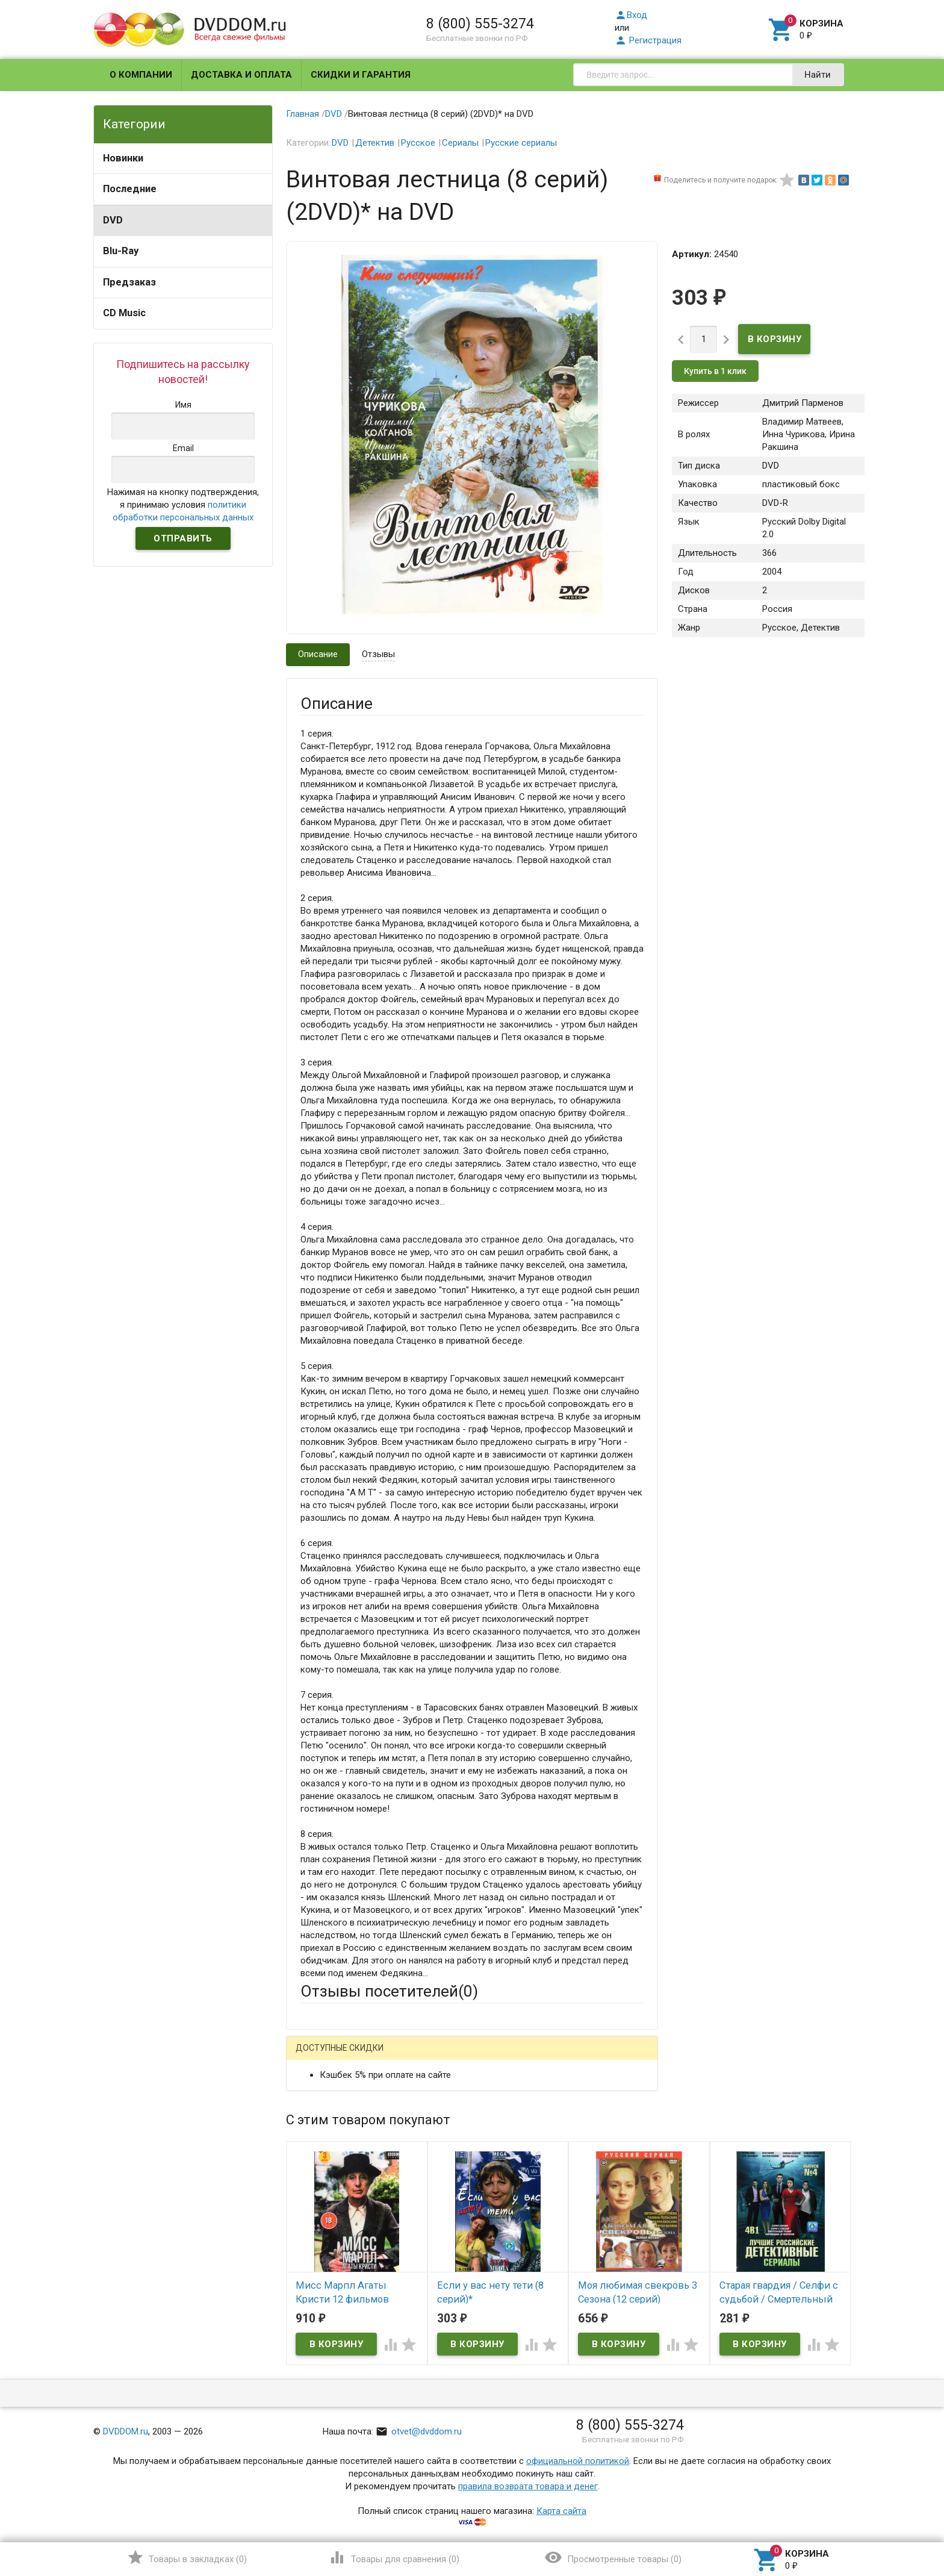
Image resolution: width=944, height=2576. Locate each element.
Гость (316, 2055)
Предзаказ (129, 282)
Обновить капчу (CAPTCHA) (453, 2375)
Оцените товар (330, 2211)
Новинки (123, 158)
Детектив (374, 142)
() (186, 2557)
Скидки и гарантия (361, 74)
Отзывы (378, 654)
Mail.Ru (377, 2057)
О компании (141, 74)
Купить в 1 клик (715, 371)
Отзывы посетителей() (389, 1991)
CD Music (124, 313)
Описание (318, 654)
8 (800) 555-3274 (480, 23)
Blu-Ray (120, 251)
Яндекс (525, 2057)
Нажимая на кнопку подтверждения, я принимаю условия (183, 505)
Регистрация (648, 40)
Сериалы (460, 142)
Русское (418, 142)
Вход (631, 15)
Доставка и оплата (241, 74)
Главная (302, 113)
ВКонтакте (450, 2057)
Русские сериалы (521, 142)
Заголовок (322, 2177)
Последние (130, 189)
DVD (113, 220)
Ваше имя (320, 2099)
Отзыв (313, 2231)
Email (310, 2132)
